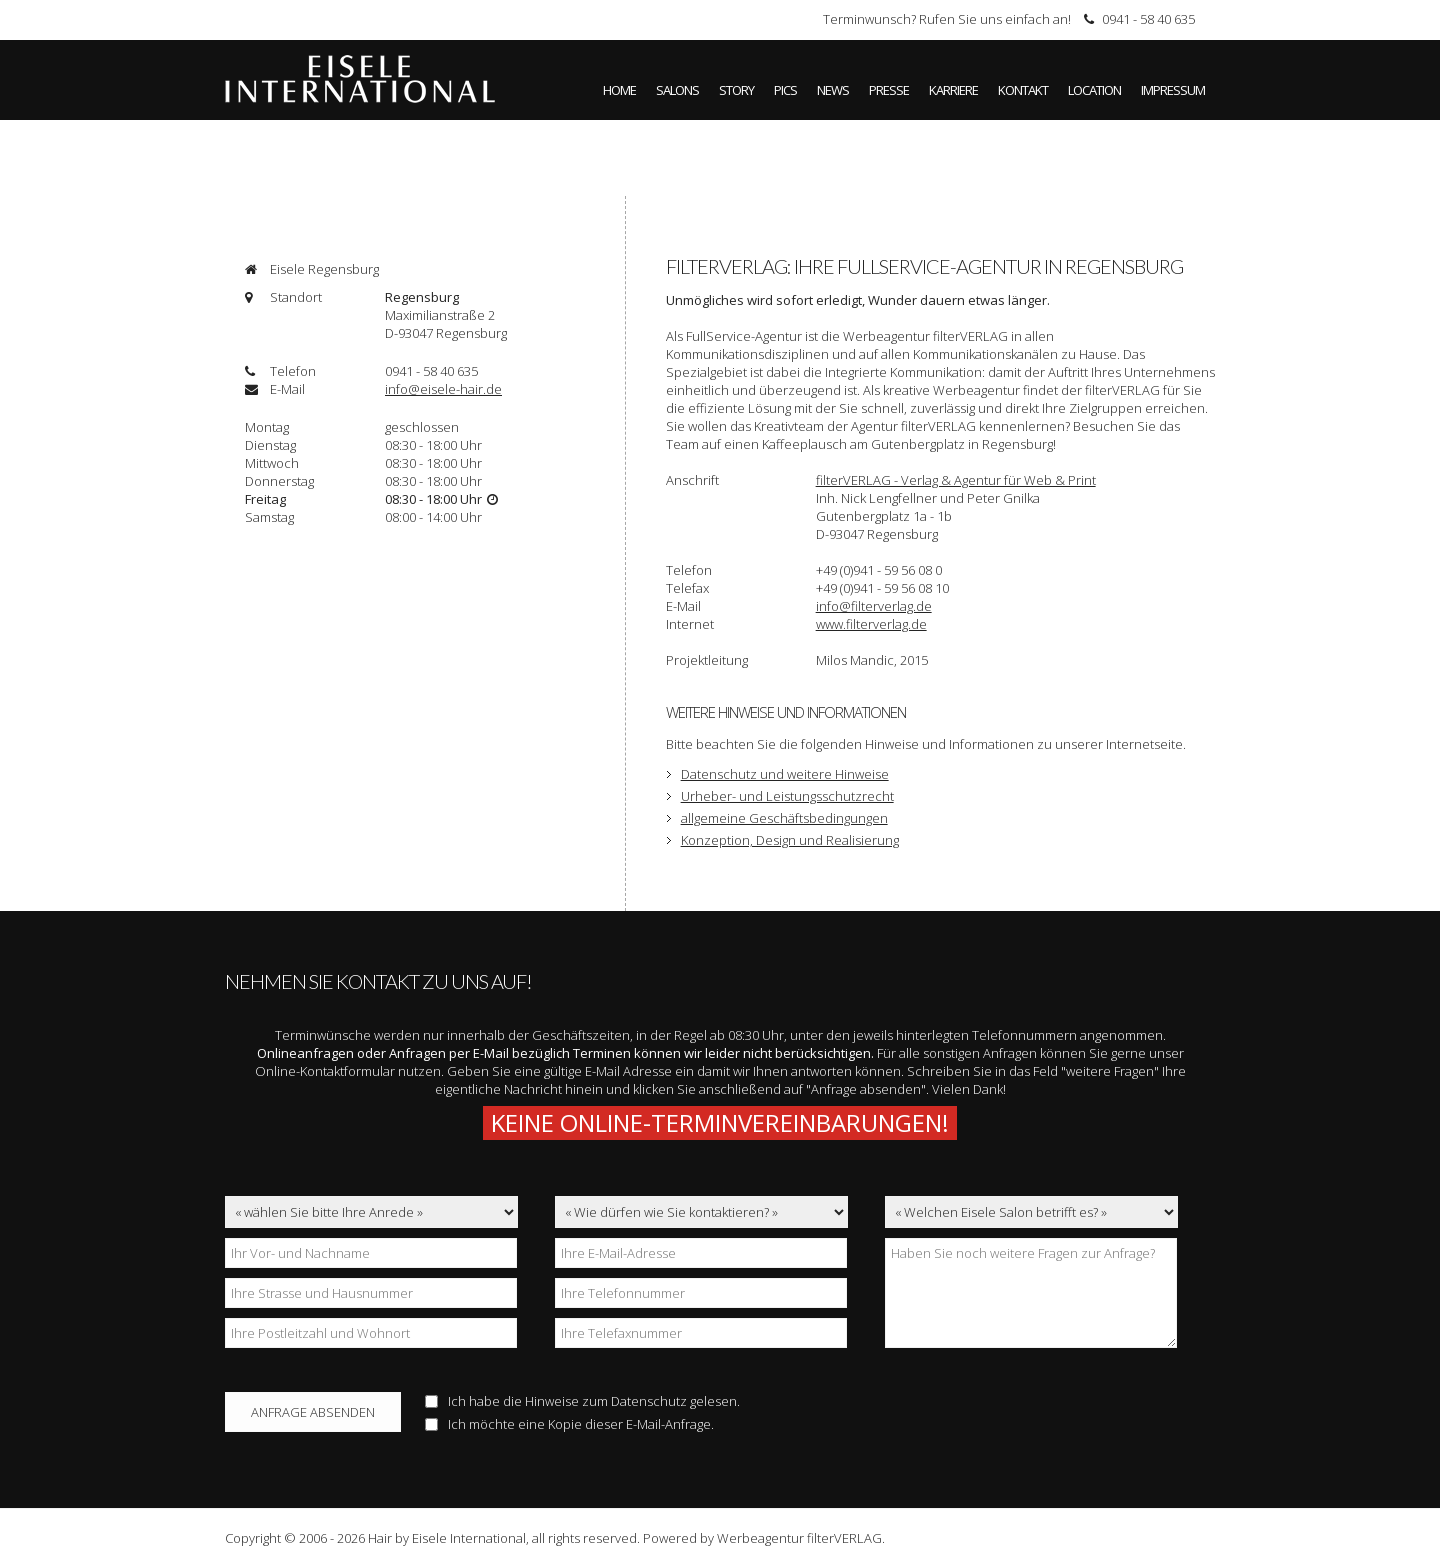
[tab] (425, 269)
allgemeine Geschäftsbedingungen (784, 818)
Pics (785, 90)
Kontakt (1023, 90)
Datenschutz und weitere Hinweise (785, 774)
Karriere (953, 90)
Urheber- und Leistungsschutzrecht (787, 796)
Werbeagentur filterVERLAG (799, 1538)
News (833, 90)
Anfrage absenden (313, 1412)
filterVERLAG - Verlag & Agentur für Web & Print (956, 480)
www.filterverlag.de (871, 624)
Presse (889, 90)
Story (736, 90)
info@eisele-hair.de (443, 389)
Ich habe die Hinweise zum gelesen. (582, 1401)
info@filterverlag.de (874, 606)
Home (619, 90)
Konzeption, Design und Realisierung (790, 840)
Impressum (1173, 90)
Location (1094, 90)
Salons (677, 90)
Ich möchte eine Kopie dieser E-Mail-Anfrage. (569, 1424)
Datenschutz (649, 1401)
